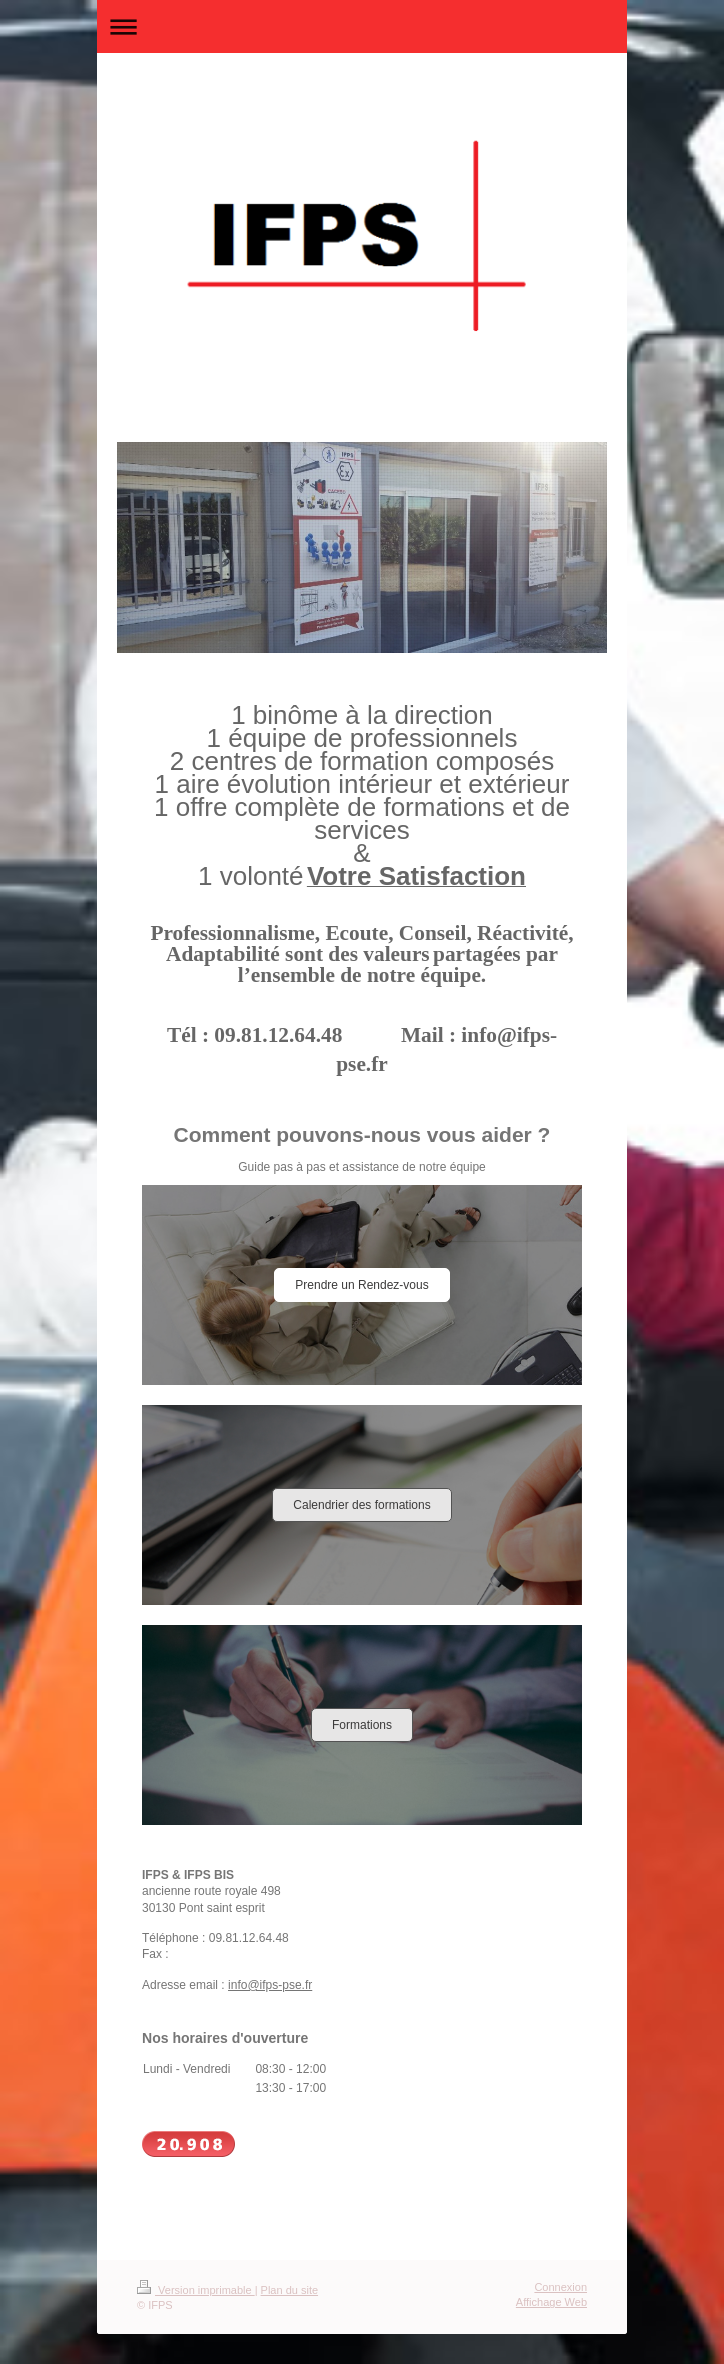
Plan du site (289, 2290)
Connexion (560, 2287)
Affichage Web (551, 2302)
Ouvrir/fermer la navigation (362, 26)
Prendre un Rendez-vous (361, 1285)
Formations (362, 1725)
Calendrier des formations (361, 1505)
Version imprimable (196, 2290)
